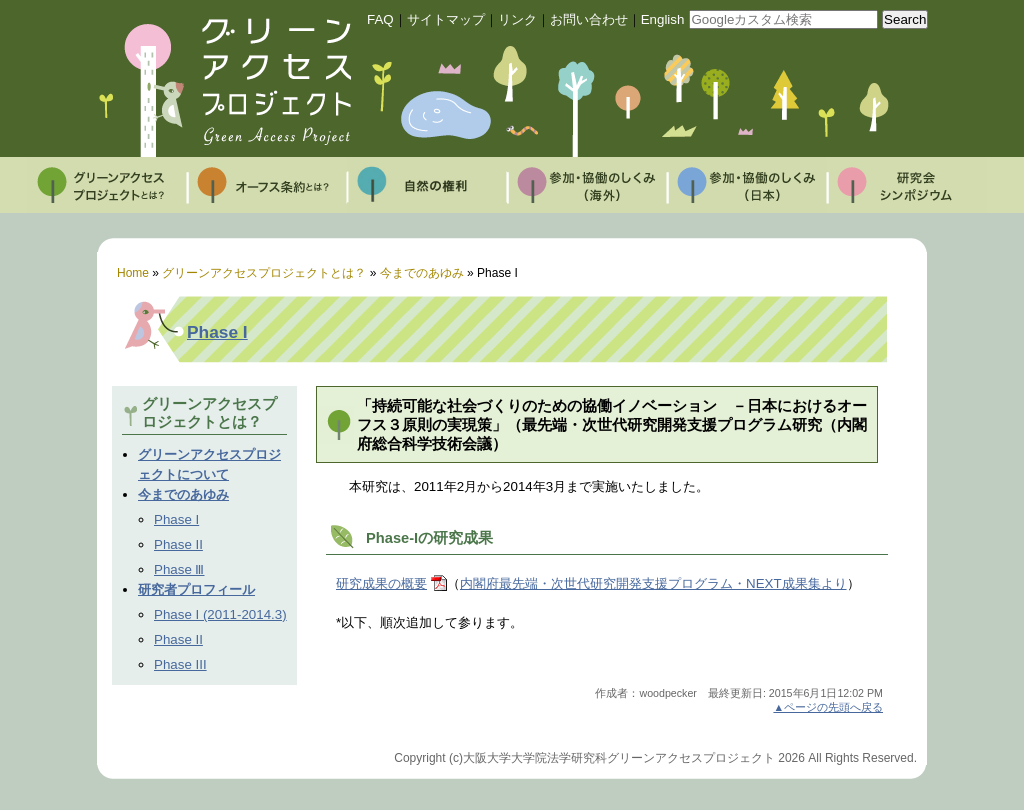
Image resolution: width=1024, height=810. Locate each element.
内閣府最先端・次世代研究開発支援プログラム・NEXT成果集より (653, 583)
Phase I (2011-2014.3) (220, 614)
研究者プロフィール (196, 589)
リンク (517, 19)
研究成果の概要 (381, 583)
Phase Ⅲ (179, 569)
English (663, 19)
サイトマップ (446, 19)
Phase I (217, 332)
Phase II (178, 544)
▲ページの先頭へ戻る (828, 707)
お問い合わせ (589, 19)
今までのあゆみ (183, 494)
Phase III (180, 664)
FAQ (380, 19)
